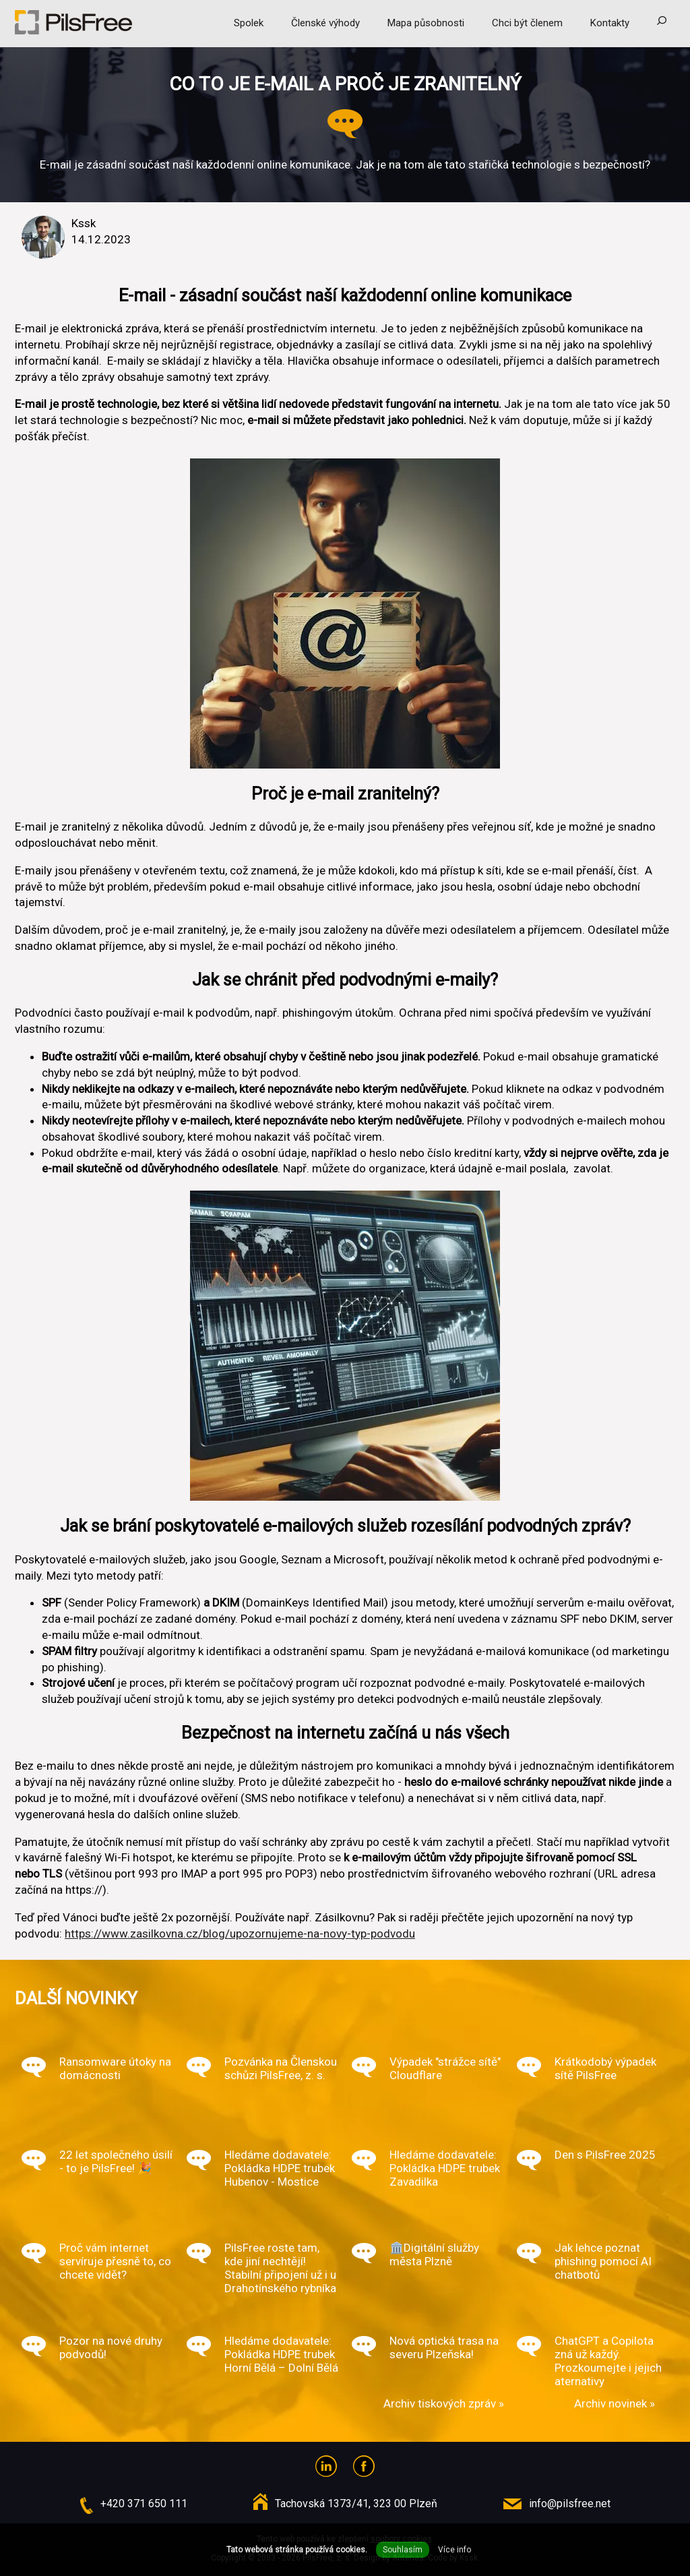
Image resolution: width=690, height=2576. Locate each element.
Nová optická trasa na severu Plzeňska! (444, 2347)
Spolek (248, 23)
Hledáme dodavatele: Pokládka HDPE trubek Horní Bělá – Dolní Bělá (281, 2354)
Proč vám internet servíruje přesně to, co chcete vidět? (115, 2261)
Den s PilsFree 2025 (605, 2154)
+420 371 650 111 (143, 2503)
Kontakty (609, 23)
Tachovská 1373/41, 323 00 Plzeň (356, 2503)
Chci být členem (527, 23)
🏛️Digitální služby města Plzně (434, 2254)
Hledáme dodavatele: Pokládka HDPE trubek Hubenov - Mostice (279, 2168)
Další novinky (76, 1998)
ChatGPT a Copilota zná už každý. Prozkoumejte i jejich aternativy (608, 2361)
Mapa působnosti (425, 23)
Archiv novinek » (614, 2403)
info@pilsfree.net (569, 2503)
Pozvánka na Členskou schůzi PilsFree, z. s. (280, 2068)
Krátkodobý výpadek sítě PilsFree (605, 2068)
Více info (454, 2549)
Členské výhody (325, 23)
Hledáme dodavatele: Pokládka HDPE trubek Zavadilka (444, 2168)
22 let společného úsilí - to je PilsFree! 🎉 (115, 2161)
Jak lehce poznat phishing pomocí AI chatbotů (603, 2261)
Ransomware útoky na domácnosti (115, 2068)
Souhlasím (402, 2549)
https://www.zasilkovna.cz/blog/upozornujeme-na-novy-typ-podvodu (240, 1933)
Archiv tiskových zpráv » (443, 2403)
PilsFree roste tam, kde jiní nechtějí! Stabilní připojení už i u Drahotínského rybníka (280, 2268)
